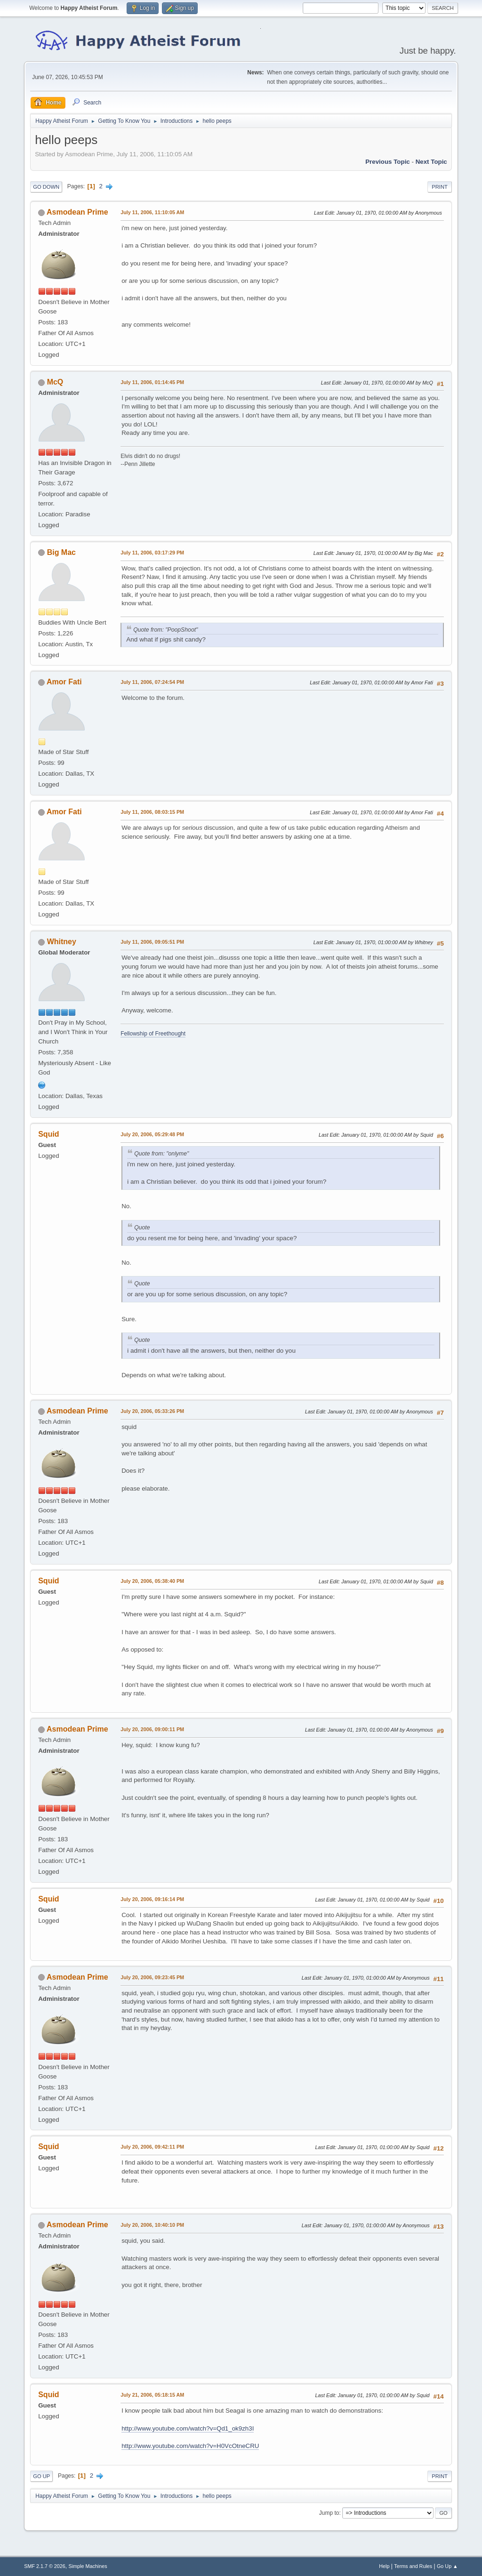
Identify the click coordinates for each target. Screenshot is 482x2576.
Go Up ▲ (447, 2566)
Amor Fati (64, 682)
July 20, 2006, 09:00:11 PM (152, 1729)
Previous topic (387, 161)
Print (440, 187)
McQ (55, 382)
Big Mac (61, 552)
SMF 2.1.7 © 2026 (44, 2566)
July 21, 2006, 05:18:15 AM (152, 2395)
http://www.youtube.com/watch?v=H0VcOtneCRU (190, 2445)
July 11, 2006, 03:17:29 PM (152, 552)
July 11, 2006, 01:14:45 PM (152, 382)
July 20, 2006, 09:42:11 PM (152, 2147)
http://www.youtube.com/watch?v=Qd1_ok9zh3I (187, 2428)
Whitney (61, 942)
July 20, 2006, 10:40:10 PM (152, 2225)
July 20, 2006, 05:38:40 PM (152, 1581)
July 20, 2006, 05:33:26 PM (152, 1411)
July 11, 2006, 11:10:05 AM (152, 212)
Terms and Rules (413, 2566)
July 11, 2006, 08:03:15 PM (152, 812)
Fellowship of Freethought (152, 1033)
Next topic (431, 161)
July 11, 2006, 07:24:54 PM (152, 682)
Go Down (46, 187)
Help (384, 2566)
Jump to (329, 2513)
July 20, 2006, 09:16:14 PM (152, 1899)
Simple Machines (88, 2566)
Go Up (41, 2476)
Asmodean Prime (77, 212)
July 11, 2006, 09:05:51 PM (152, 942)
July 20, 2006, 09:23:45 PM (152, 1977)
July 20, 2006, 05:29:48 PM (152, 1134)
